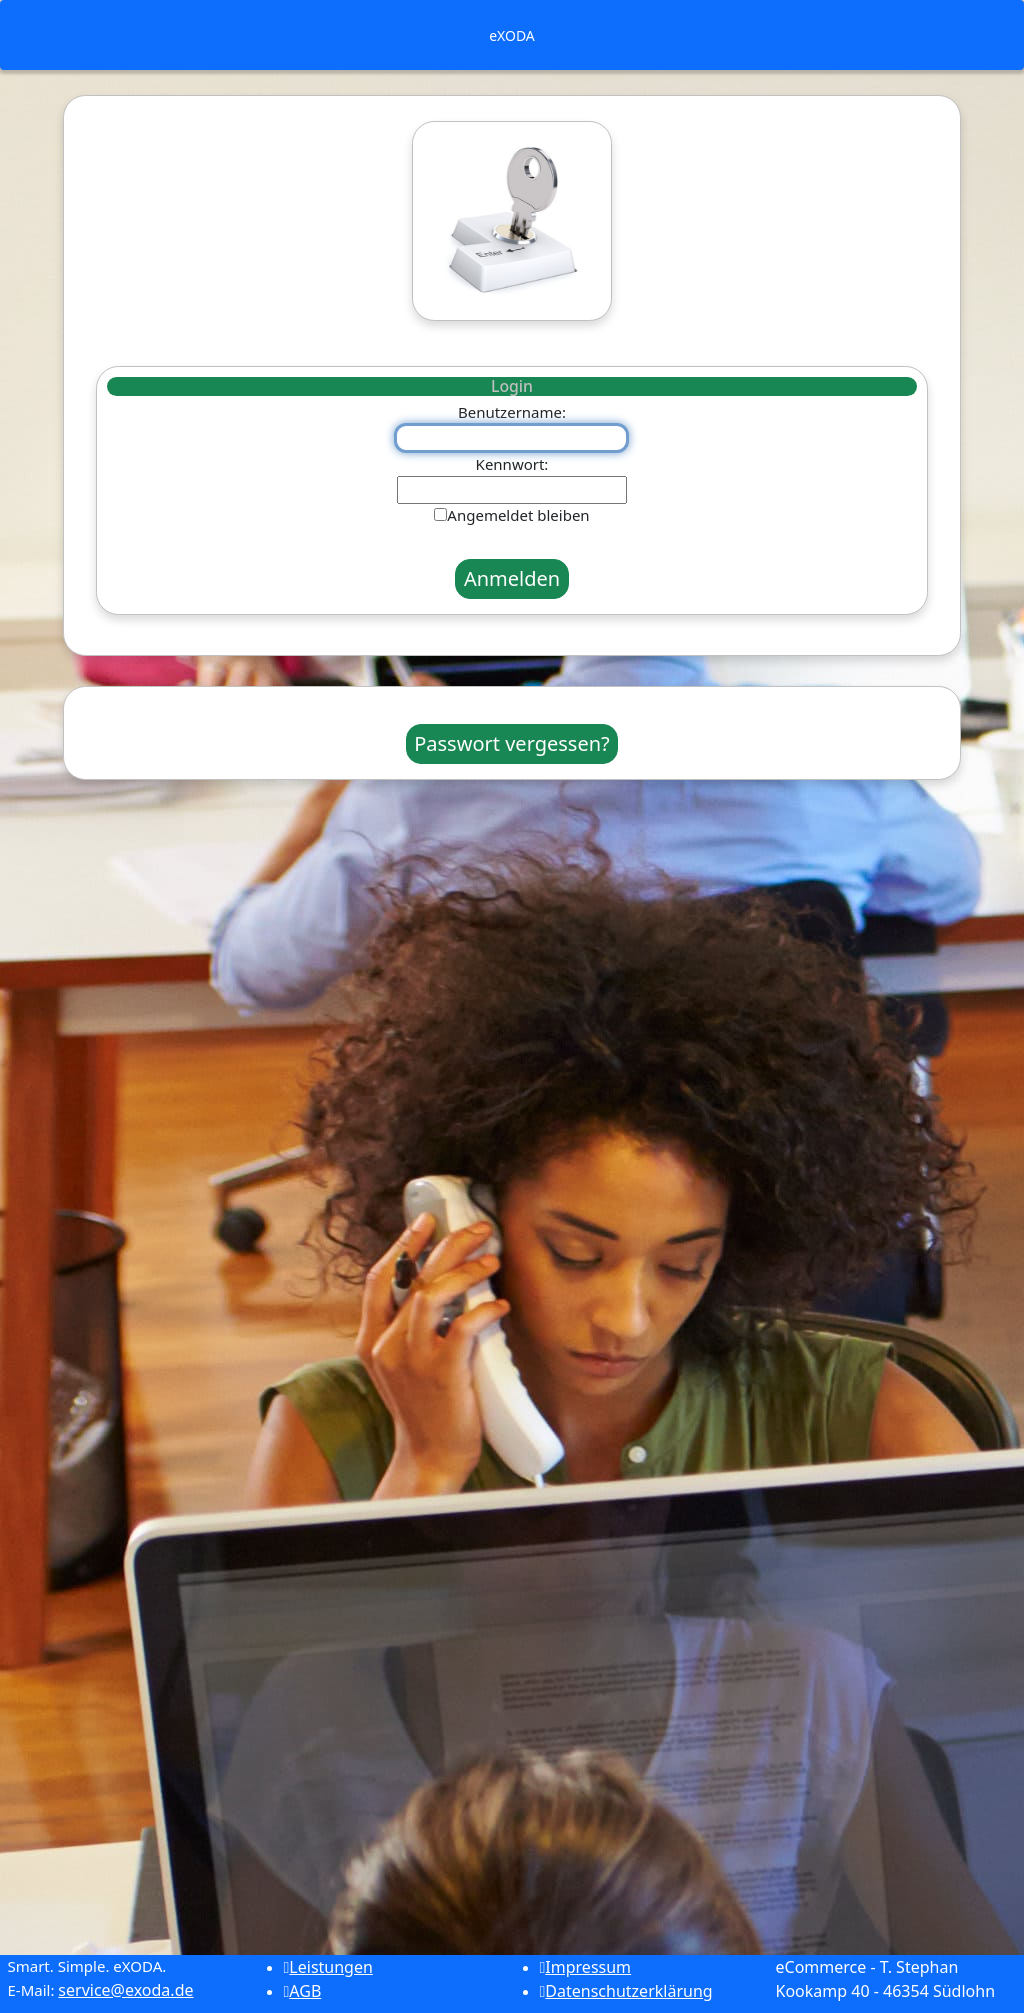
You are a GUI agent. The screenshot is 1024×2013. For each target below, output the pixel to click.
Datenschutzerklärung (626, 1991)
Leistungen (328, 1967)
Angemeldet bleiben (518, 515)
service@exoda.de (125, 1990)
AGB (303, 1991)
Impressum (586, 1967)
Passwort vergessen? (512, 743)
